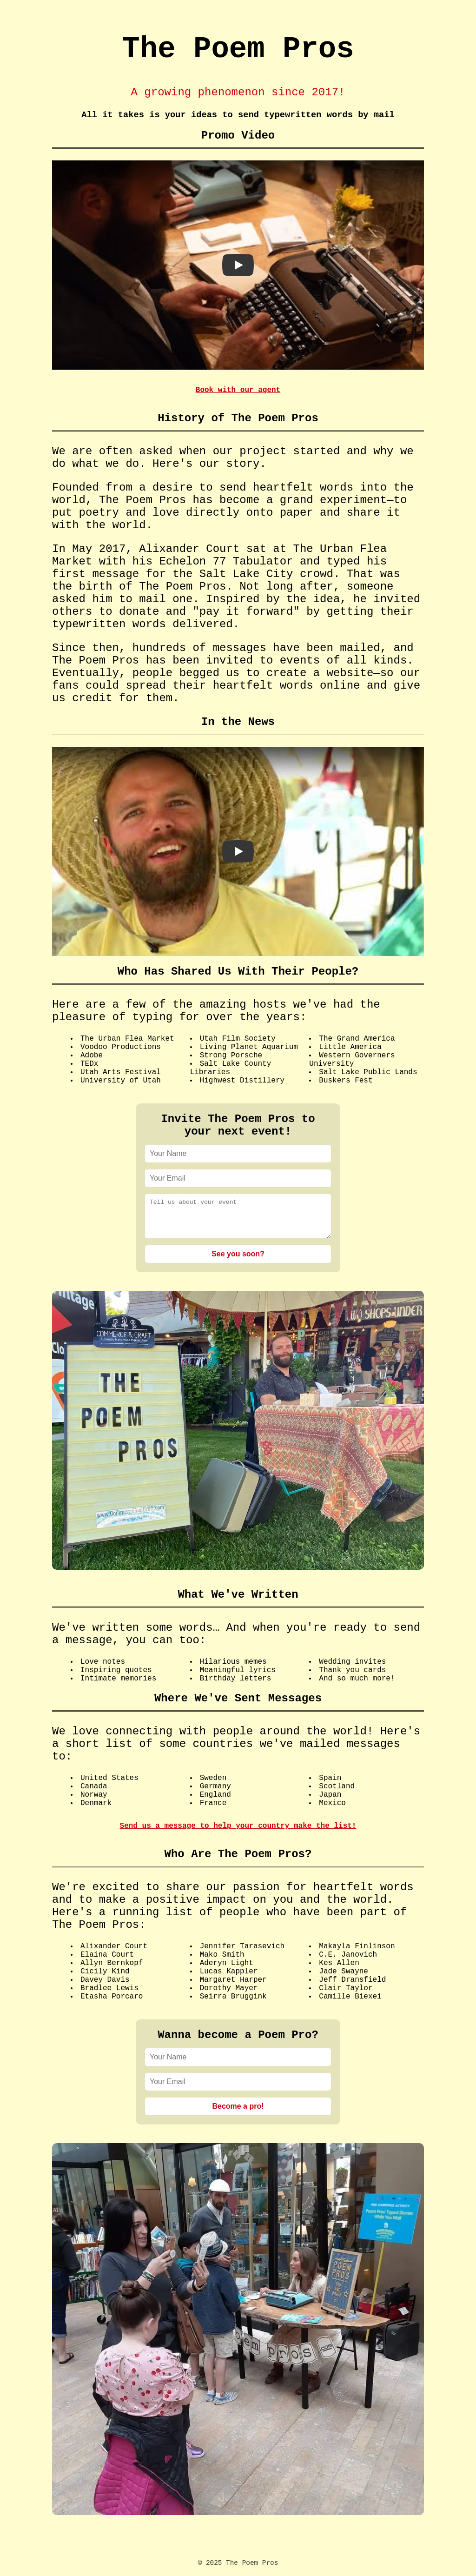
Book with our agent (238, 390)
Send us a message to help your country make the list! (238, 1833)
